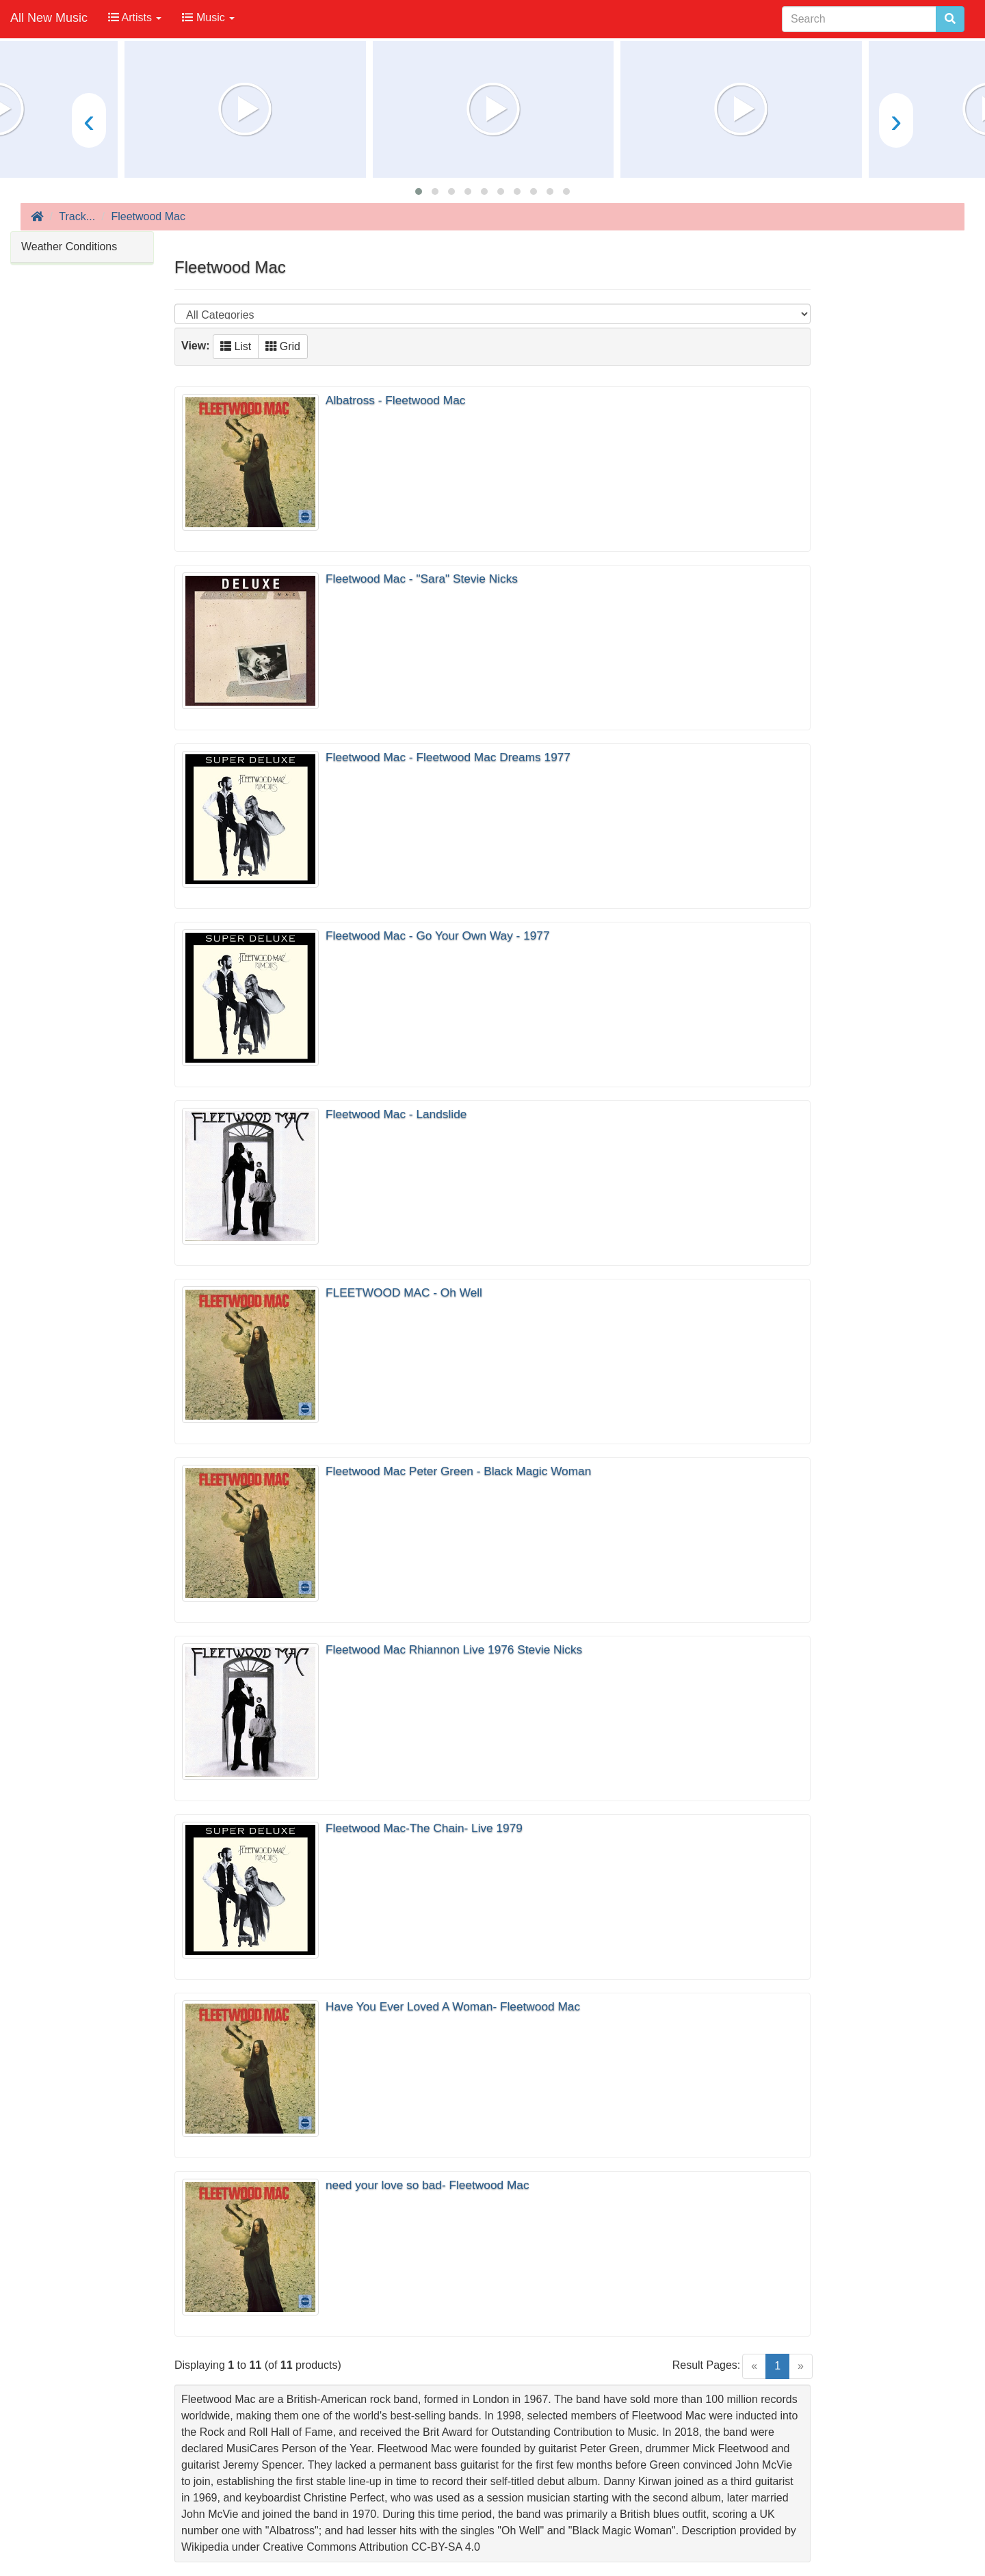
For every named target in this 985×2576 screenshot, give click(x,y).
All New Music (49, 18)
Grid (282, 346)
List (235, 346)
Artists (134, 17)
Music (208, 17)
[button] (418, 191)
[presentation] (89, 120)
